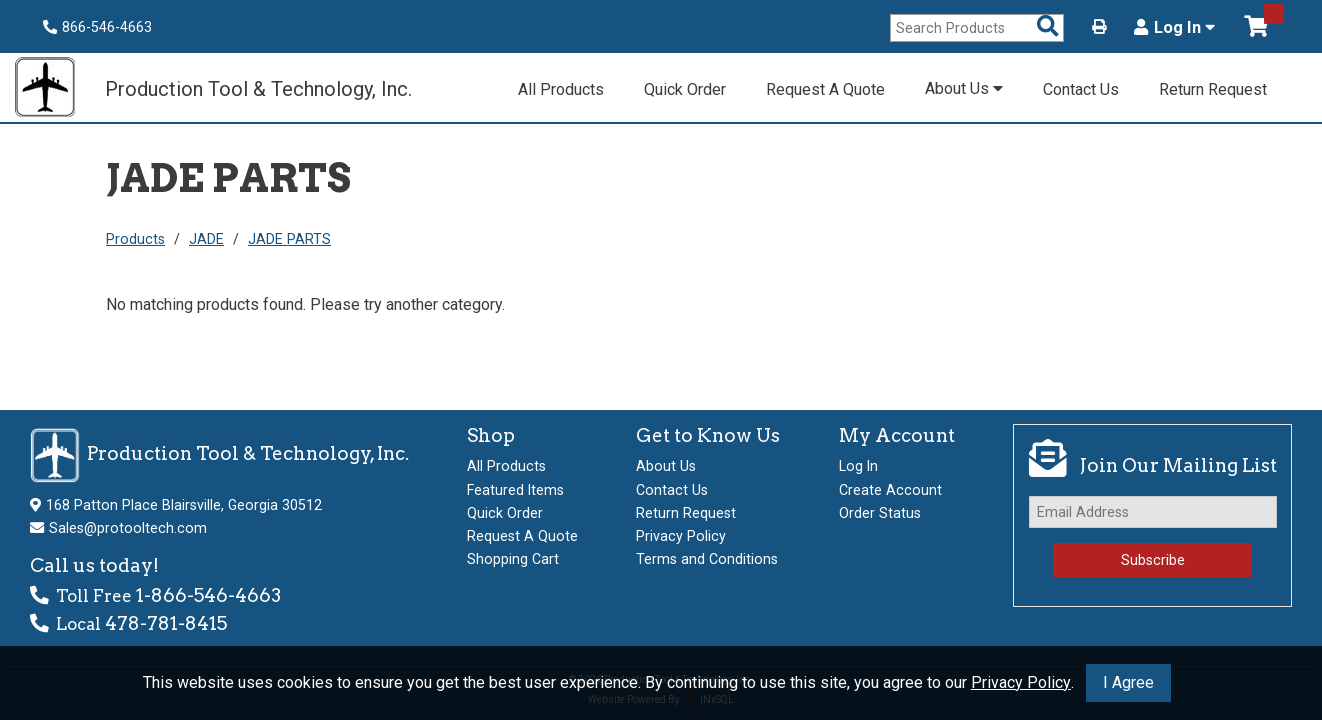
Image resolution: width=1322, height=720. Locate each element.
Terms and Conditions (707, 559)
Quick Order (685, 89)
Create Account (890, 490)
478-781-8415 (166, 623)
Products (135, 239)
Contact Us (1081, 89)
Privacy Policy (1021, 682)
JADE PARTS (289, 239)
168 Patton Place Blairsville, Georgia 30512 (184, 505)
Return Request (1213, 89)
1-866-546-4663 (208, 595)
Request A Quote (825, 89)
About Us (964, 88)
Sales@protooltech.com (128, 528)
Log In (1174, 28)
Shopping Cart (513, 559)
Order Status (880, 513)
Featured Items (515, 490)
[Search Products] (1048, 27)
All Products (561, 89)
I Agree (1128, 682)
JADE (206, 239)
